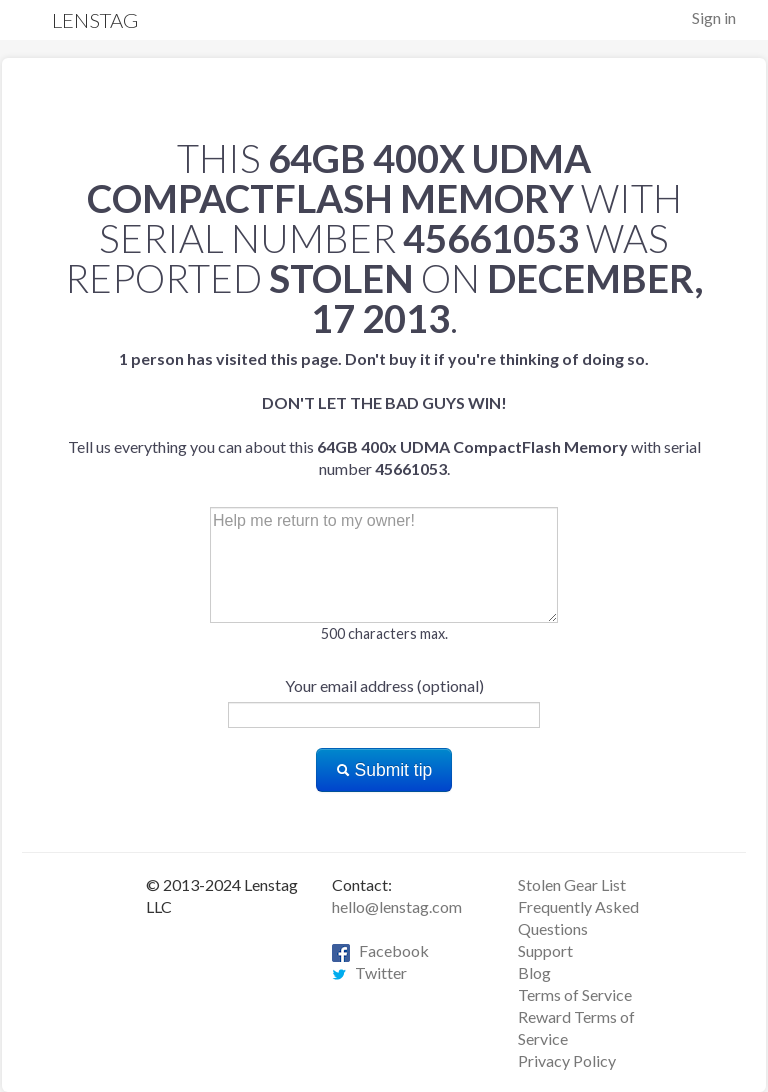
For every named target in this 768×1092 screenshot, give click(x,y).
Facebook (380, 950)
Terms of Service (575, 994)
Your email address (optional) (384, 685)
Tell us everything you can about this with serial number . (384, 413)
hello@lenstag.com (397, 906)
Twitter (369, 972)
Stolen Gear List (572, 884)
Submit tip (384, 770)
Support (545, 950)
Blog (534, 972)
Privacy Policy (567, 1060)
